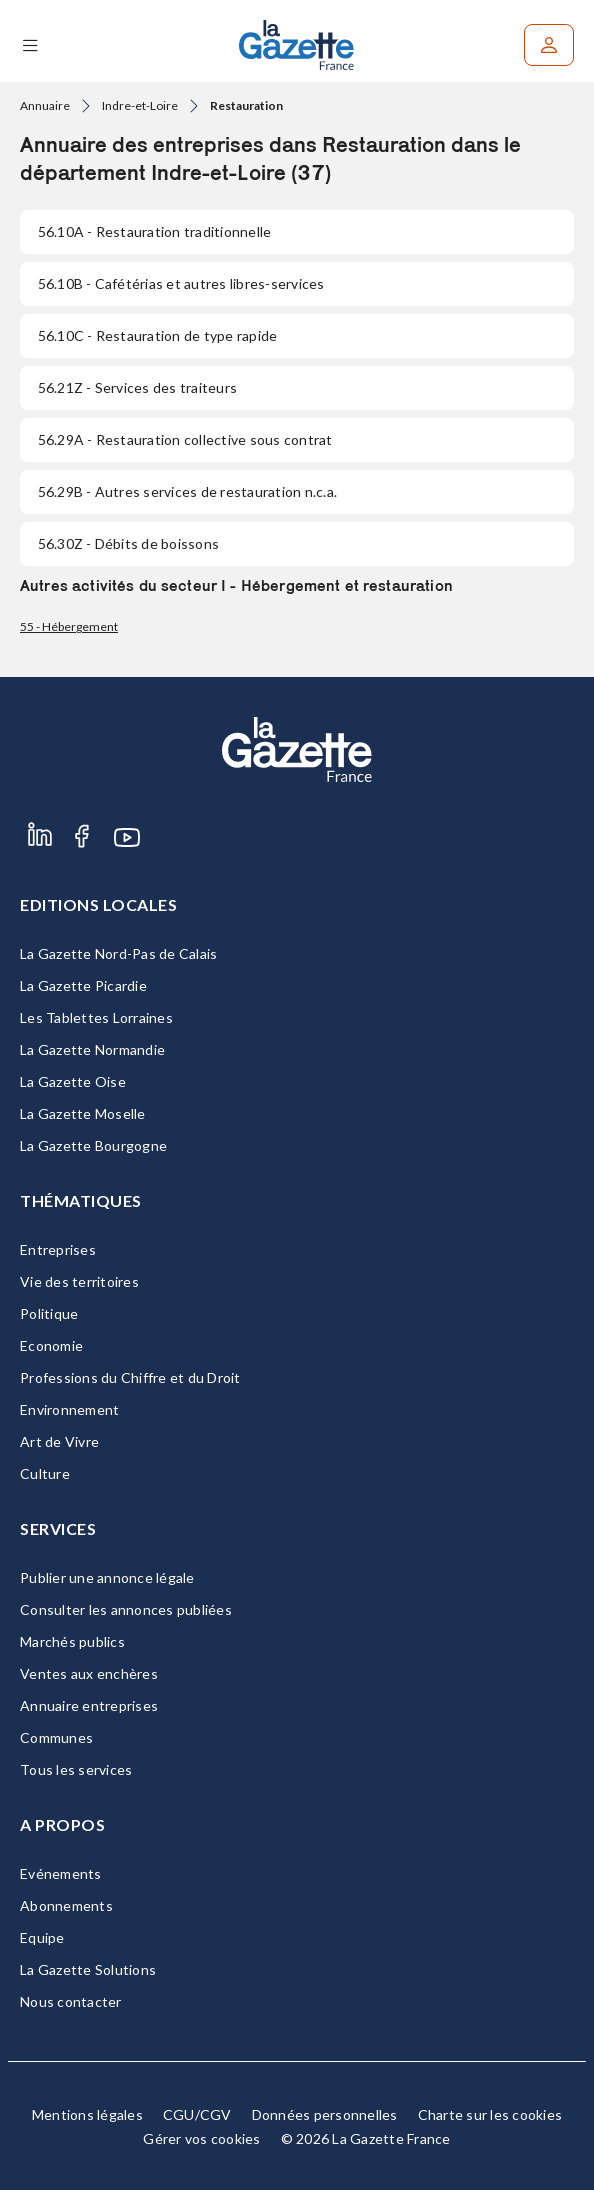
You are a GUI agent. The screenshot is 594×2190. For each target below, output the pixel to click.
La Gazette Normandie (92, 1049)
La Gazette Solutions (88, 1969)
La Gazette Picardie (83, 985)
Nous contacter (71, 2001)
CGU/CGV (197, 2114)
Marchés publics (72, 1641)
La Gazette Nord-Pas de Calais (118, 953)
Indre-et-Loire (140, 105)
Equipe (42, 1937)
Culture (45, 1473)
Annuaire (45, 105)
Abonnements (66, 1905)
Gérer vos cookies (201, 2138)
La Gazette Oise (73, 1081)
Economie (51, 1345)
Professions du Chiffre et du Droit (130, 1377)
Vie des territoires (79, 1281)
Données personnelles (325, 2114)
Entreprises (58, 1249)
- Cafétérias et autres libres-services (181, 283)
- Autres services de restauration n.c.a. (187, 491)
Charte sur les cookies (490, 2114)
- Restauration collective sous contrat (185, 439)
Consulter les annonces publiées (126, 1609)
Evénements (61, 1873)
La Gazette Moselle (83, 1113)
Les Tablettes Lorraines (96, 1017)
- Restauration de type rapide (157, 335)
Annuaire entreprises (89, 1705)
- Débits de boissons (128, 543)
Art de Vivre (59, 1441)
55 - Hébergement (69, 626)
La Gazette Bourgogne (93, 1145)
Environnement (69, 1409)
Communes (56, 1737)
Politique (49, 1313)
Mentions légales (87, 2114)
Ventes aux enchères (89, 1673)
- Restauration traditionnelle (154, 231)
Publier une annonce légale (107, 1577)
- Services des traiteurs (137, 387)
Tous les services (76, 1769)
